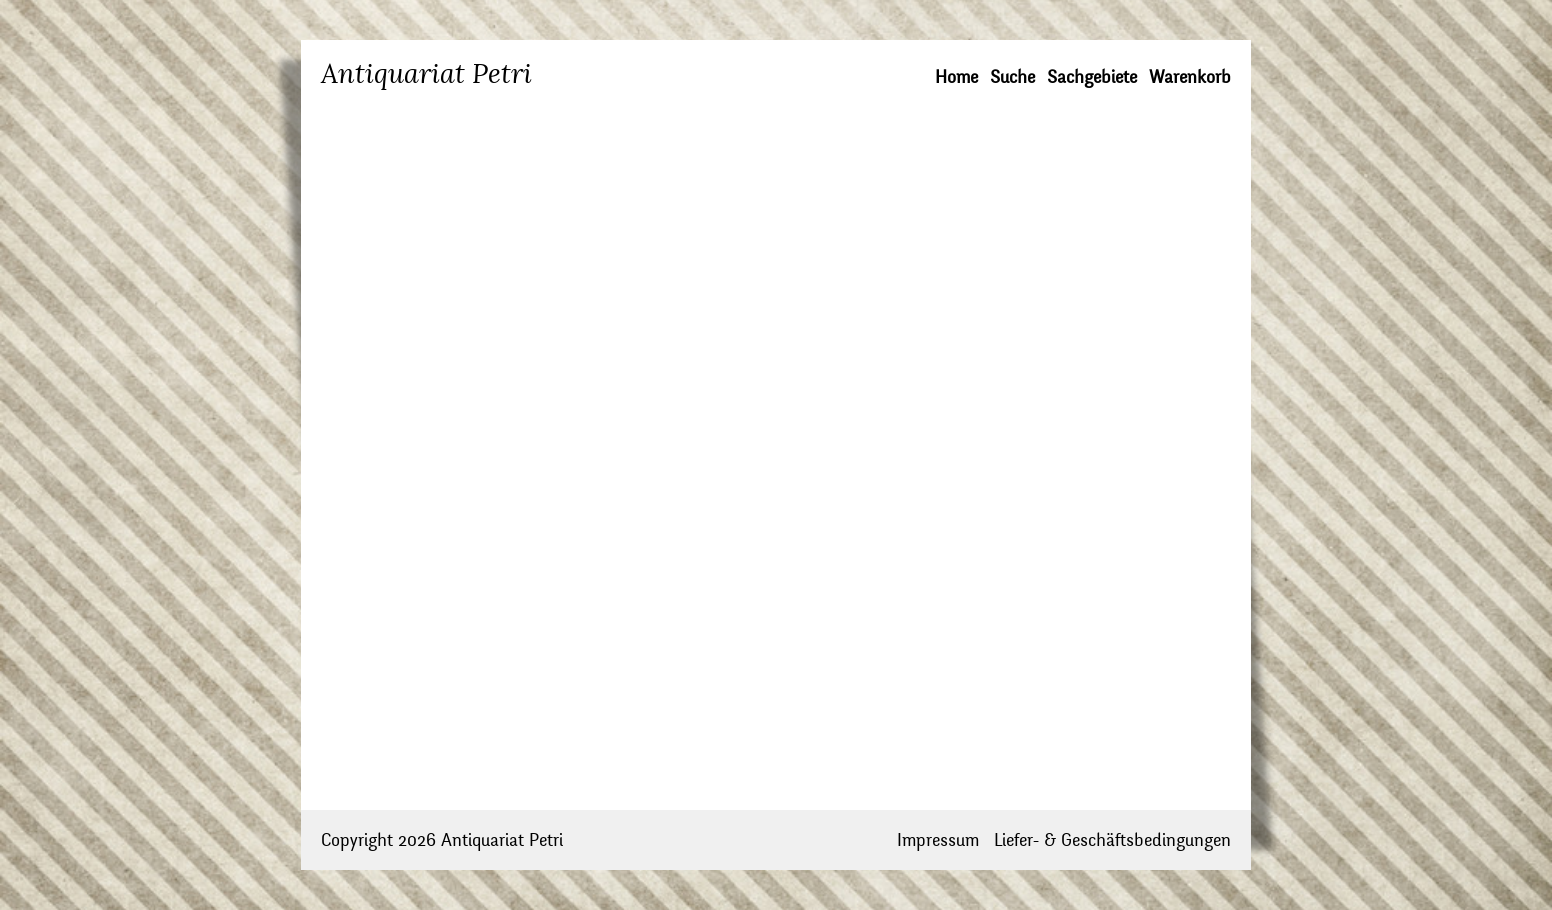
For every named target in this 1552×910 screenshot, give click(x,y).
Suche (1012, 77)
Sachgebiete (1092, 77)
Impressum (938, 840)
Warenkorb (1190, 77)
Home (956, 77)
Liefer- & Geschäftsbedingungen (1112, 840)
